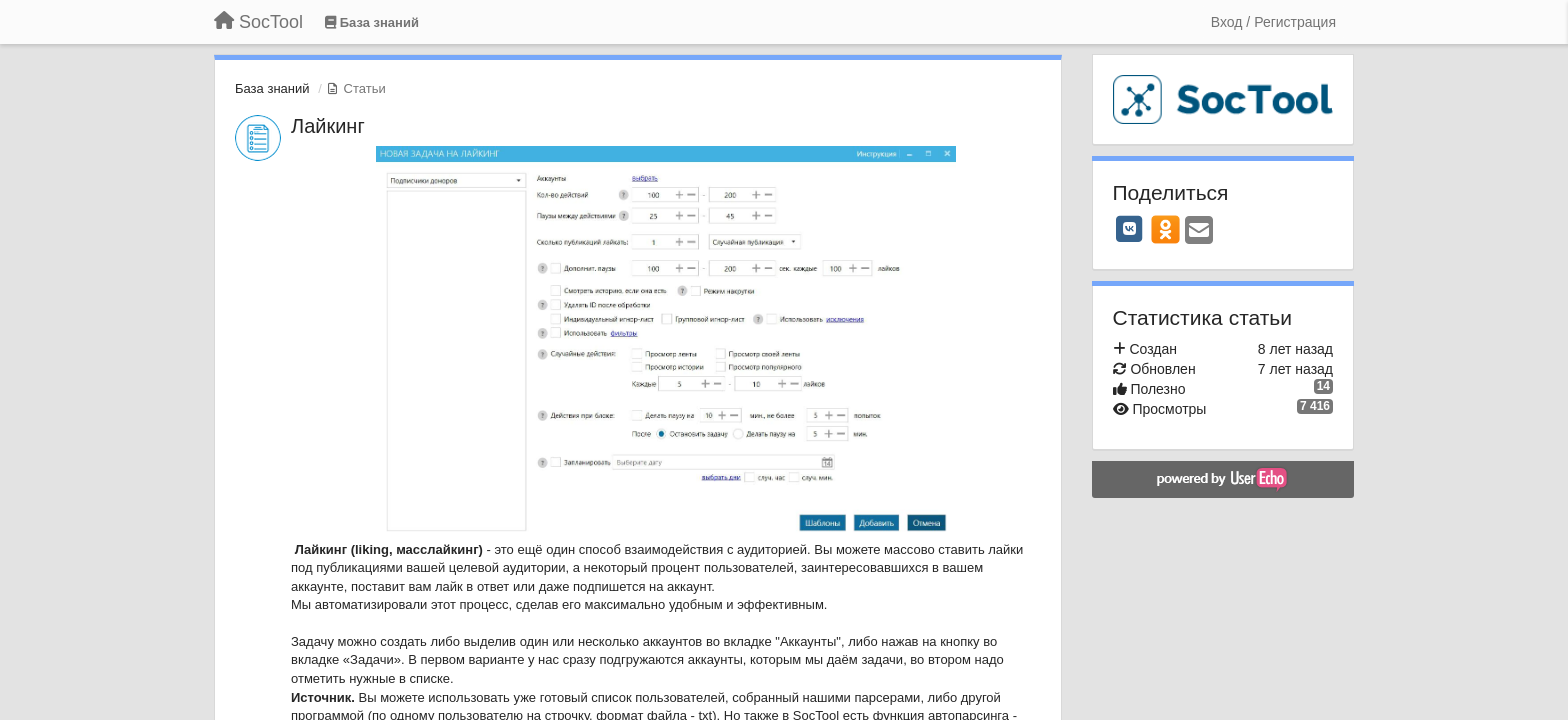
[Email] (1199, 231)
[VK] (1130, 229)
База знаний (272, 88)
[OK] (1165, 229)
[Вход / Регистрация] (1273, 22)
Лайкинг (328, 126)
